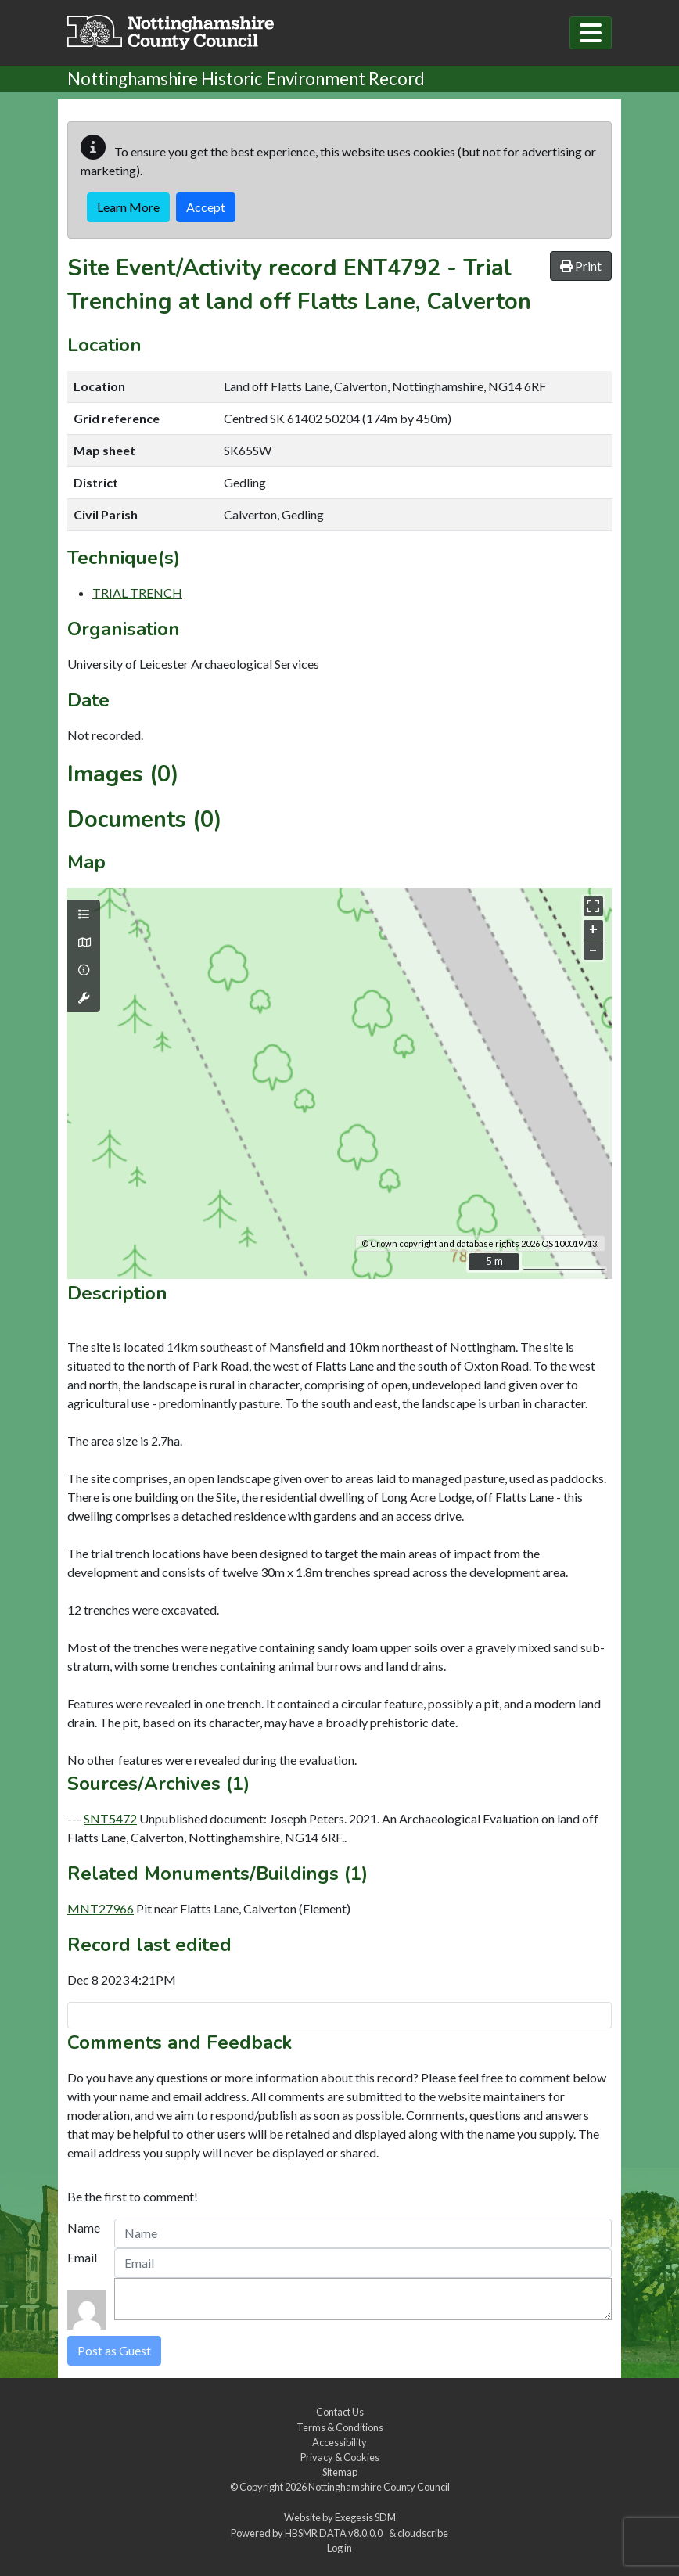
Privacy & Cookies (339, 2457)
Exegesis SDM (365, 2517)
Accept (205, 206)
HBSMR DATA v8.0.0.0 (335, 2533)
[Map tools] (83, 998)
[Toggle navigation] (590, 32)
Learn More (128, 206)
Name (83, 2227)
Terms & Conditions (339, 2427)
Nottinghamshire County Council (379, 2487)
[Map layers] (83, 914)
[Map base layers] (83, 943)
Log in (339, 2548)
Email (82, 2257)
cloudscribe (422, 2533)
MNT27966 (100, 1908)
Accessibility (339, 2442)
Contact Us (340, 2411)
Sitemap (339, 2472)
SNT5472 (110, 1818)
